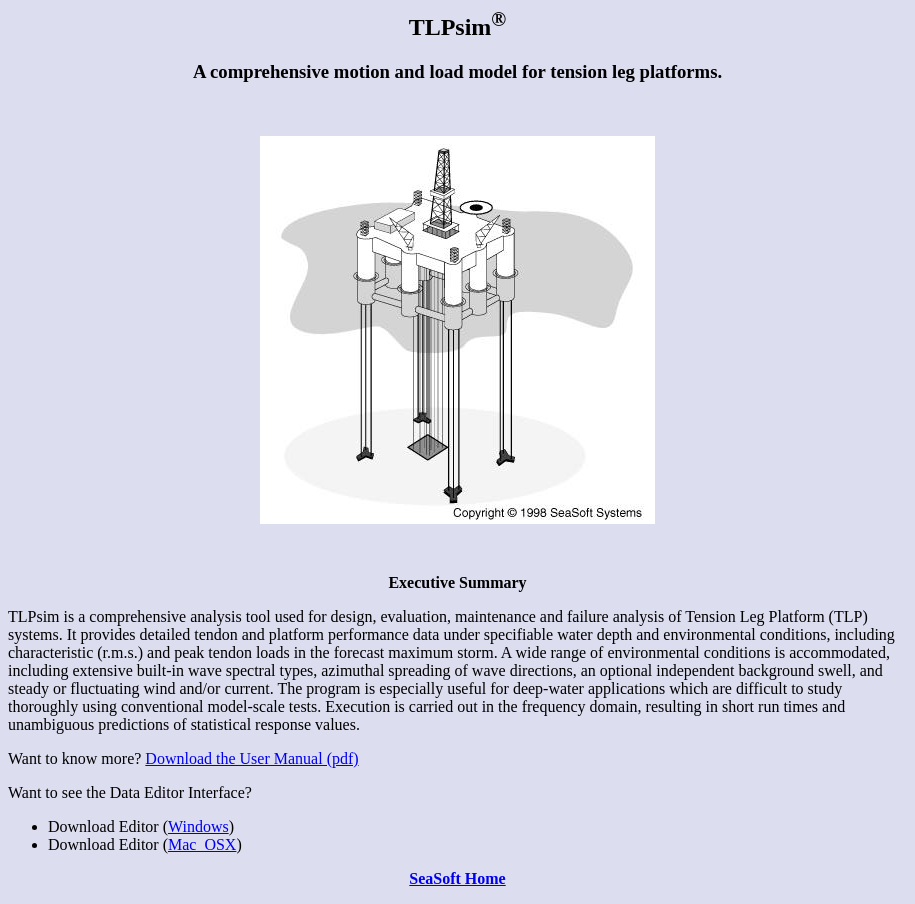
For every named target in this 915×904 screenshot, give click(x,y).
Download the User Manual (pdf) (251, 758)
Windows (198, 826)
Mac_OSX (202, 844)
